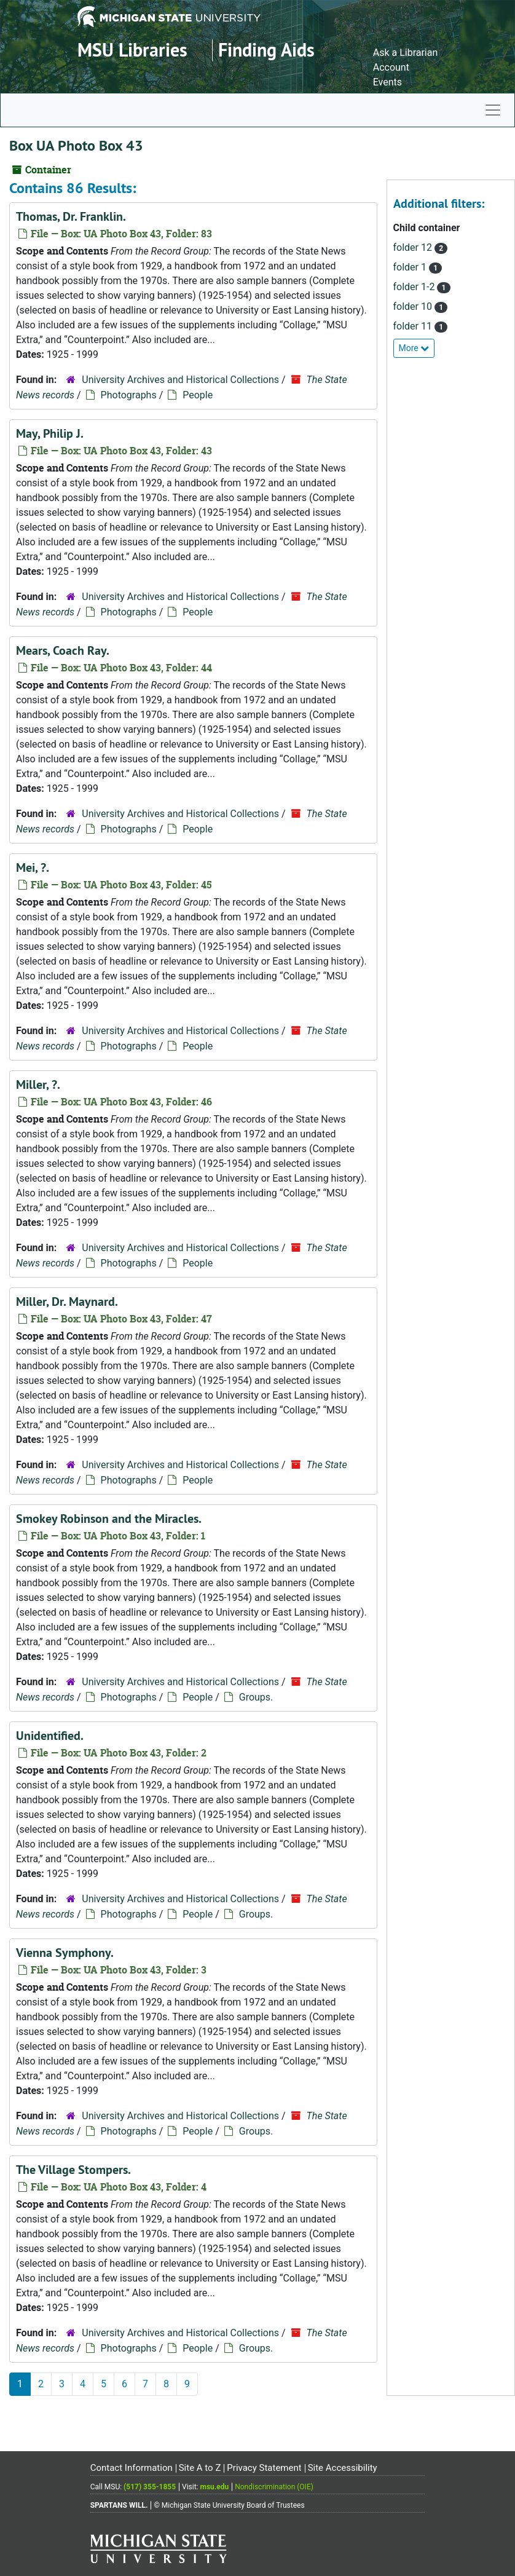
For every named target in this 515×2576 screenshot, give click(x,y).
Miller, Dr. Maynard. (67, 1302)
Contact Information (131, 2467)
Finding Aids (266, 50)
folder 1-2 (415, 287)
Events (387, 82)
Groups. (256, 1697)
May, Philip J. (50, 433)
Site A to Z (200, 2467)
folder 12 (413, 247)
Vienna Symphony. (65, 1953)
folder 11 (413, 326)
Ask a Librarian (405, 52)
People (198, 395)
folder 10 (413, 306)
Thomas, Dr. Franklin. (71, 216)
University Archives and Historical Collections (180, 379)
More (414, 348)
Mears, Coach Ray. (62, 650)
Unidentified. (50, 1736)
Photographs (129, 395)
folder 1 (411, 267)
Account (391, 67)
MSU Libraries (132, 50)
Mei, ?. (32, 867)
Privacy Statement (264, 2467)
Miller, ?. (38, 1084)
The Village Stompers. (73, 2170)
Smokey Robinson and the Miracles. (109, 1519)
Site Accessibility (342, 2467)
